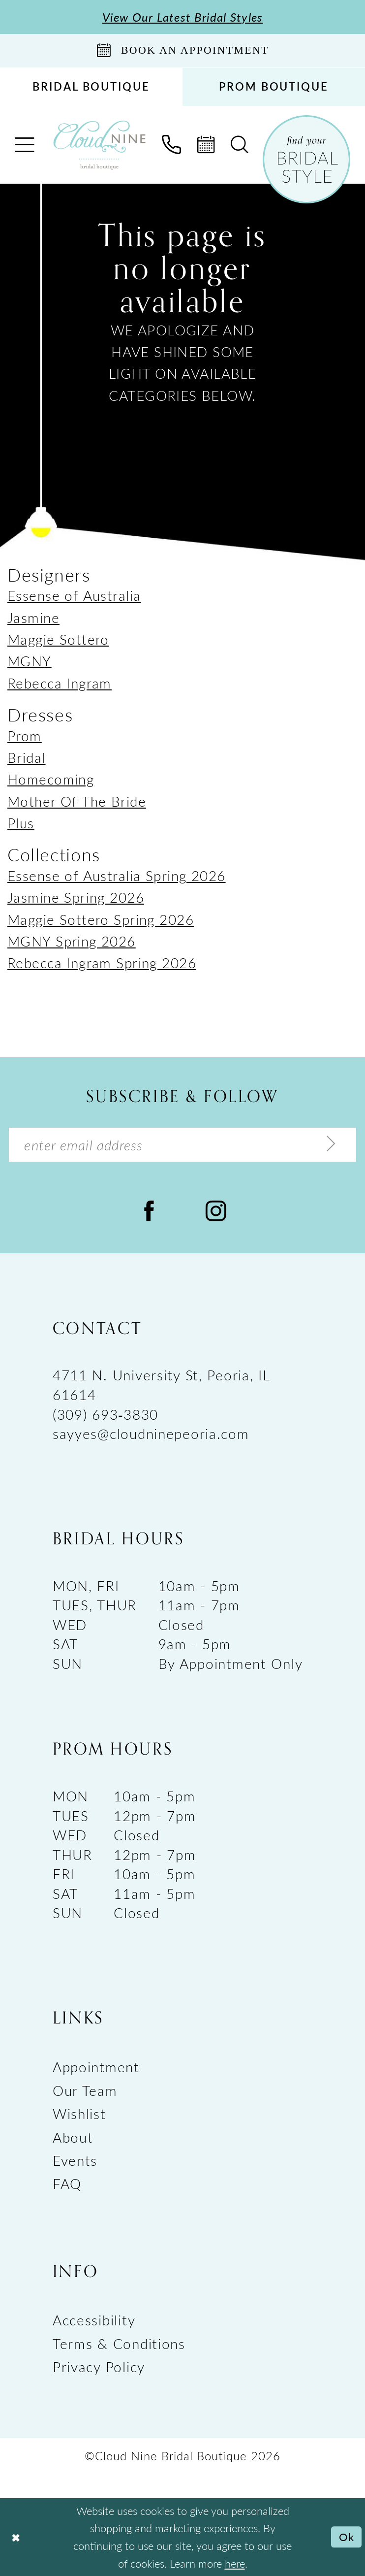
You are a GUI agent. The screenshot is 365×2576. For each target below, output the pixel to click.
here (235, 2563)
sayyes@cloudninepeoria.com (151, 1433)
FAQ (67, 2183)
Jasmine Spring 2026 (75, 897)
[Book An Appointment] (182, 50)
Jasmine (33, 617)
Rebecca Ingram (59, 682)
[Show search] (239, 145)
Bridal (26, 757)
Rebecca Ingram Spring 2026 (101, 962)
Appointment (96, 2066)
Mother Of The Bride (76, 801)
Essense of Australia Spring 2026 (116, 875)
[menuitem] (91, 87)
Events (75, 2160)
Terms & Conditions (119, 2343)
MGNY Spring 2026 (71, 940)
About (73, 2137)
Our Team (85, 2090)
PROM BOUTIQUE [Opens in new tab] (274, 86)
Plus (20, 822)
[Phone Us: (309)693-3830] (171, 145)
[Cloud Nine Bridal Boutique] (99, 144)
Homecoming (50, 778)
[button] (24, 145)
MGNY (29, 660)
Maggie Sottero (58, 639)
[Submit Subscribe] (330, 1144)
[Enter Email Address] (182, 1145)
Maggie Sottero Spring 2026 (100, 919)
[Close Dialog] (15, 2537)
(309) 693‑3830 (105, 1414)
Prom (24, 735)
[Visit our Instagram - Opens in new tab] (216, 1210)
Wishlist (79, 2113)
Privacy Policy (99, 2366)
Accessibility (94, 2319)
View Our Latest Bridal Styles (182, 16)
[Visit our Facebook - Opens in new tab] (149, 1210)
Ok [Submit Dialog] (346, 2536)
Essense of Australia (74, 595)
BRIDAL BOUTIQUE (91, 86)
